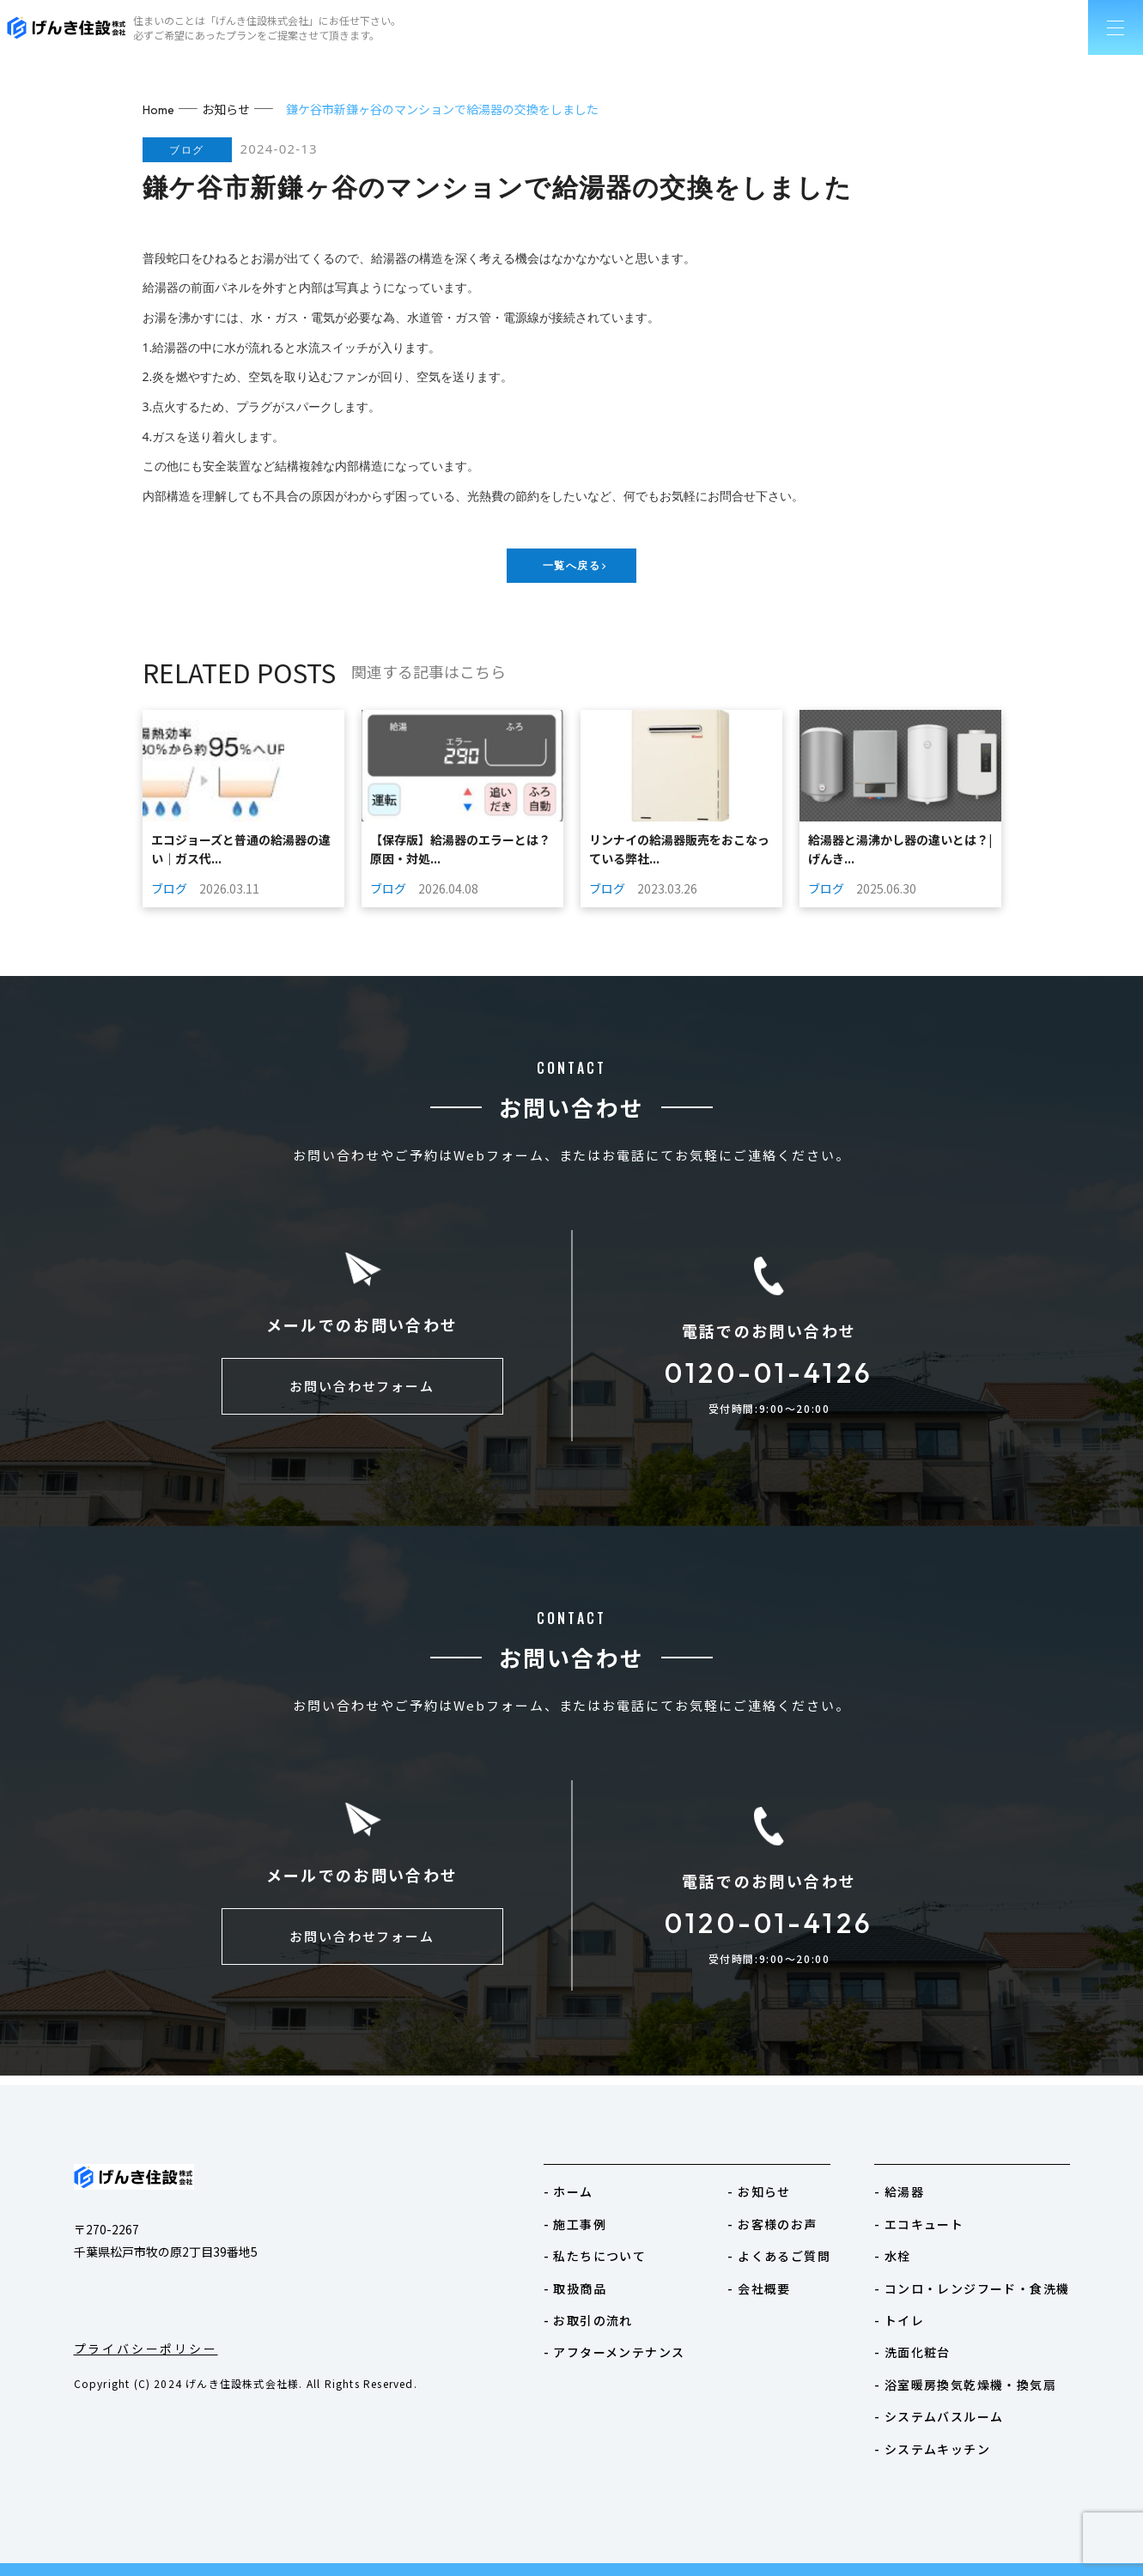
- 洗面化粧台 (912, 2352)
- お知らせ (758, 2191)
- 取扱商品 (575, 2288)
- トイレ (899, 2320)
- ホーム (568, 2191)
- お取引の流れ (588, 2320)
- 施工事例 (575, 2224)
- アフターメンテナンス (614, 2352)
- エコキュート (919, 2224)
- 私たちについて (595, 2255)
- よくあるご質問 (778, 2255)
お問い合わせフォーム (362, 1395)
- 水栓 (892, 2255)
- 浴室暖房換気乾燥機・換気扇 (965, 2384)
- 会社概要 (758, 2288)
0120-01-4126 (768, 1377)
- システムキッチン (932, 2449)
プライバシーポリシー (146, 2348)
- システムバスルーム (938, 2416)
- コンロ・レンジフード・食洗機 (971, 2288)
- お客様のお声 (772, 2224)
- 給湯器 (899, 2191)
